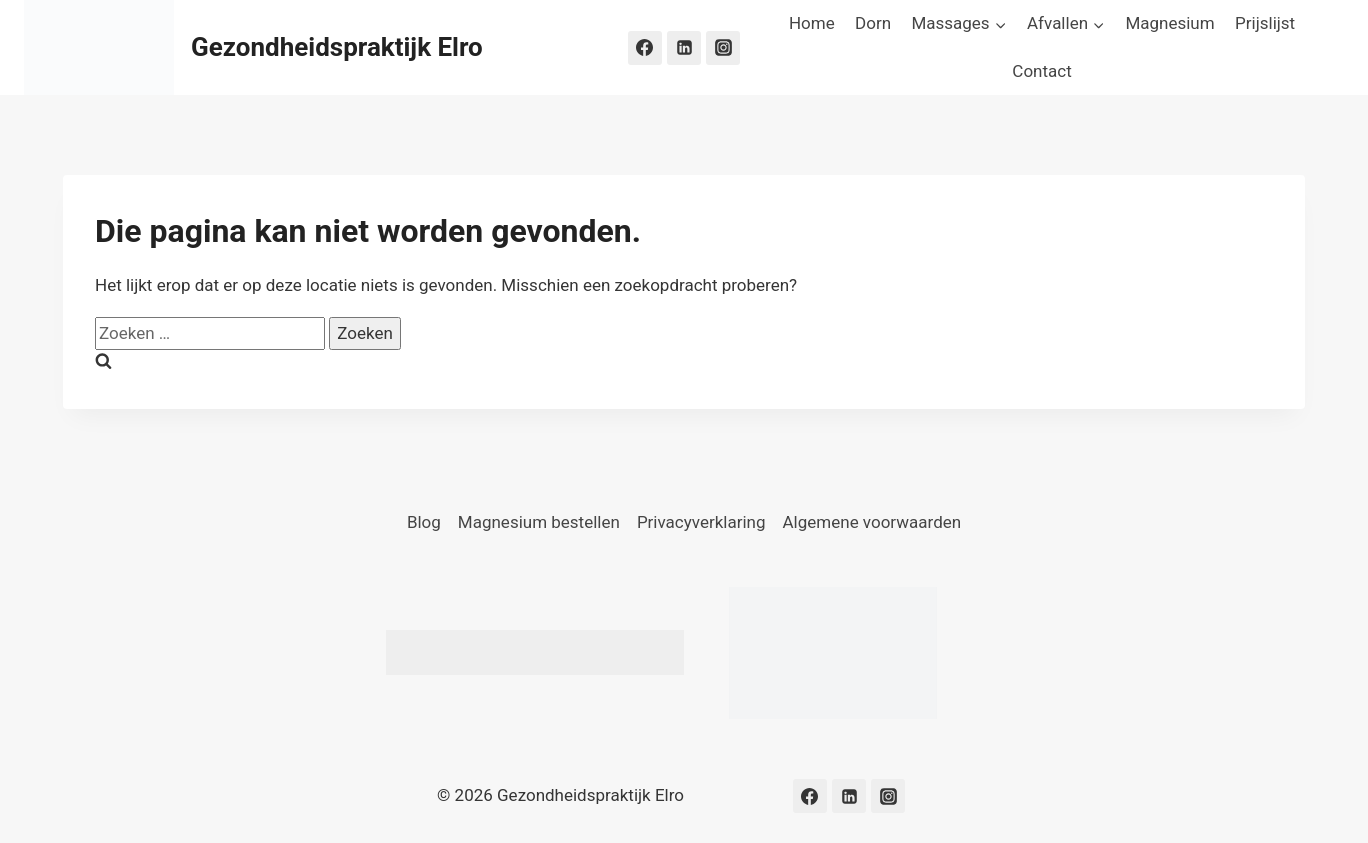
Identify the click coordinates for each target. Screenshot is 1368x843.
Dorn (873, 23)
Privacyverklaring (701, 522)
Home (812, 23)
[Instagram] (723, 48)
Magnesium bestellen (539, 522)
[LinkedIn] (684, 48)
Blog (424, 522)
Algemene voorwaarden (872, 522)
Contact (1041, 71)
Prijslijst (1265, 23)
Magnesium (1169, 23)
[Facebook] (645, 48)
